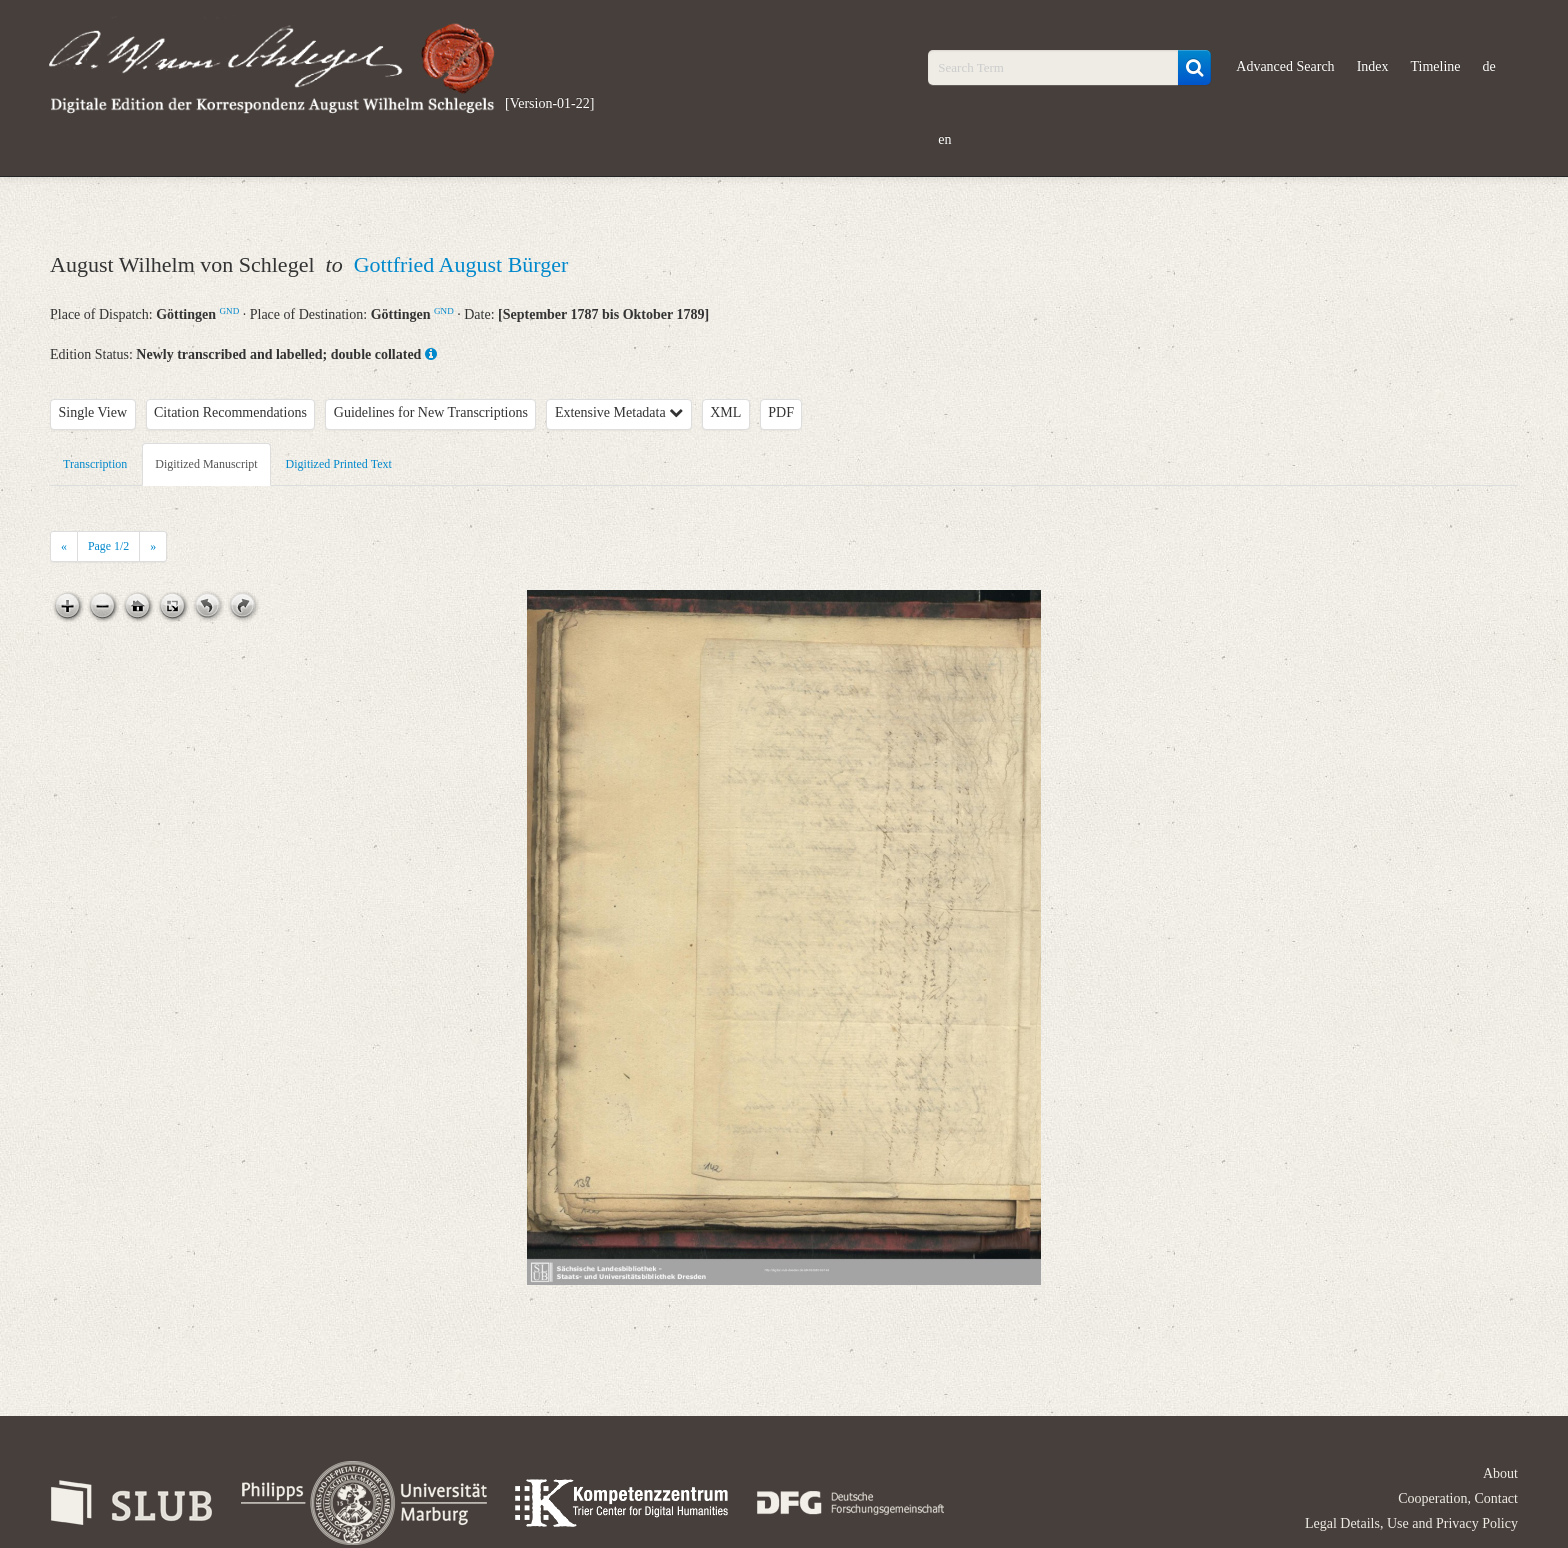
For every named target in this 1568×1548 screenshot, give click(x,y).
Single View (93, 412)
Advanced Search (1285, 66)
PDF (781, 412)
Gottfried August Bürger (461, 264)
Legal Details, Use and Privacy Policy (1411, 1523)
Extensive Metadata (619, 412)
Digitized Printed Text (339, 464)
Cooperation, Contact (1458, 1498)
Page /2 (108, 546)
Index (1373, 66)
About (1500, 1473)
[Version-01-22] (549, 103)
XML (725, 412)
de (1489, 66)
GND (230, 311)
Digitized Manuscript (206, 464)
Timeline (1436, 66)
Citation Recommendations (230, 412)
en (944, 139)
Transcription (95, 464)
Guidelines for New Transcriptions (431, 412)
